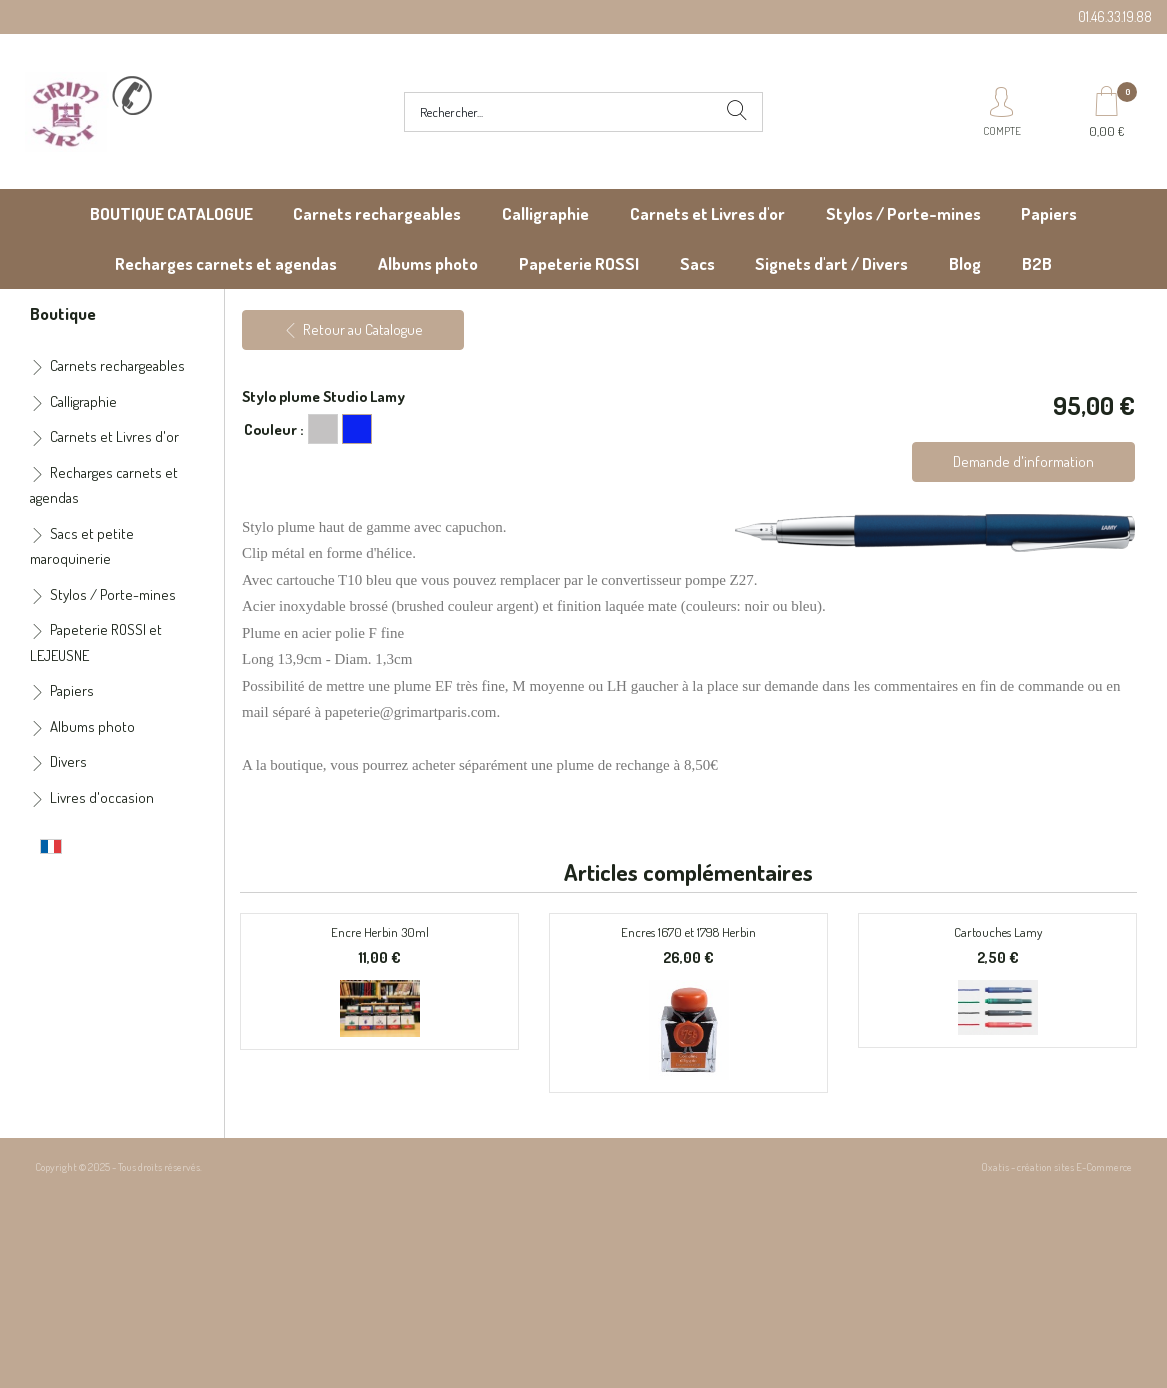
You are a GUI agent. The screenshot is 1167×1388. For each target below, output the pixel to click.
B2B (1037, 263)
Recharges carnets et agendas (226, 263)
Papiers (1049, 213)
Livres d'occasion (102, 797)
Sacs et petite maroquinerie (82, 546)
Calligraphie (545, 213)
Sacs (697, 263)
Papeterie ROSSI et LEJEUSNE (96, 642)
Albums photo (428, 263)
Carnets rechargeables (377, 213)
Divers (68, 761)
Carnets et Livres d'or (707, 213)
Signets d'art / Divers (831, 263)
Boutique (63, 313)
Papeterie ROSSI (579, 263)
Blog (965, 263)
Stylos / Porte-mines (903, 213)
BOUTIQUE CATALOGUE (171, 213)
